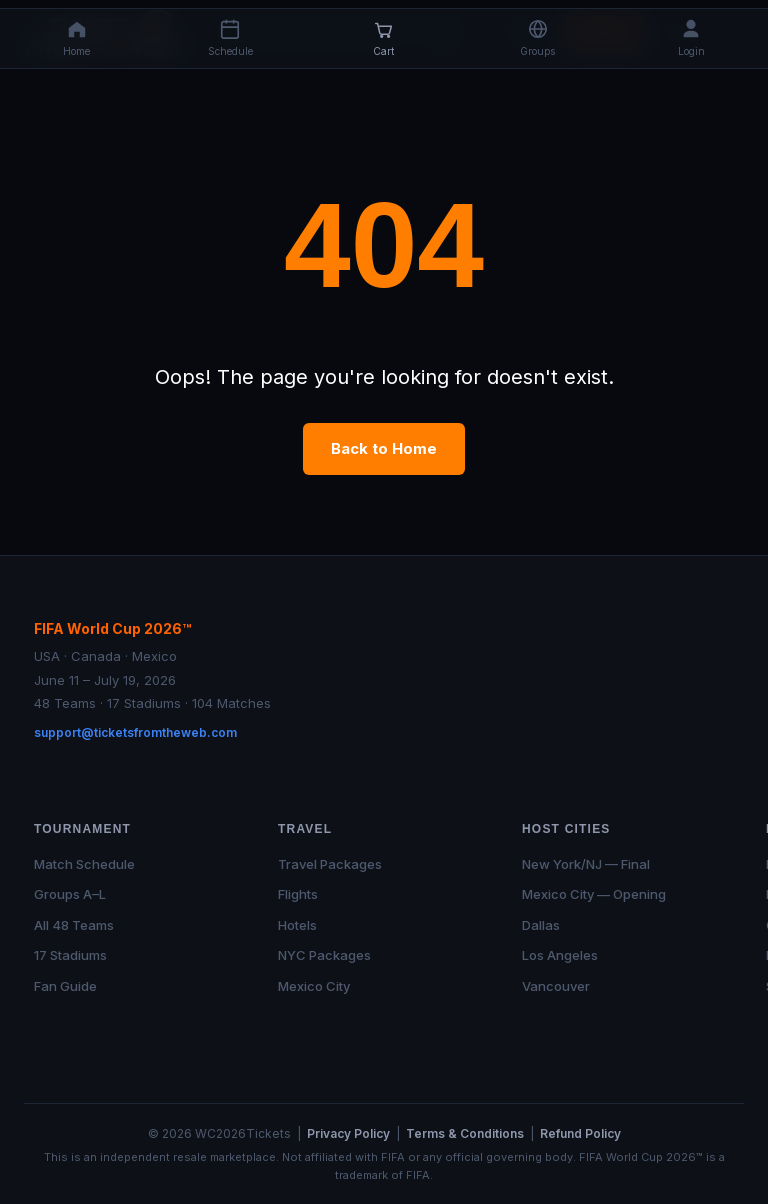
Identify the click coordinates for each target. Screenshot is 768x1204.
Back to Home (384, 448)
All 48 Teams (74, 925)
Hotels (297, 925)
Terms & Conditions (465, 1133)
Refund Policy (580, 1133)
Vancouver (556, 986)
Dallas (541, 925)
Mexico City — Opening (594, 894)
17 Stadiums (70, 955)
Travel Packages (330, 864)
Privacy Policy (348, 1133)
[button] (538, 38)
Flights (298, 894)
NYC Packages (324, 955)
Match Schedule (84, 864)
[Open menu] (730, 34)
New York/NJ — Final (586, 864)
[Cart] (384, 38)
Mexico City (314, 986)
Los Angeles (560, 955)
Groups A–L (70, 894)
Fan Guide (65, 986)
